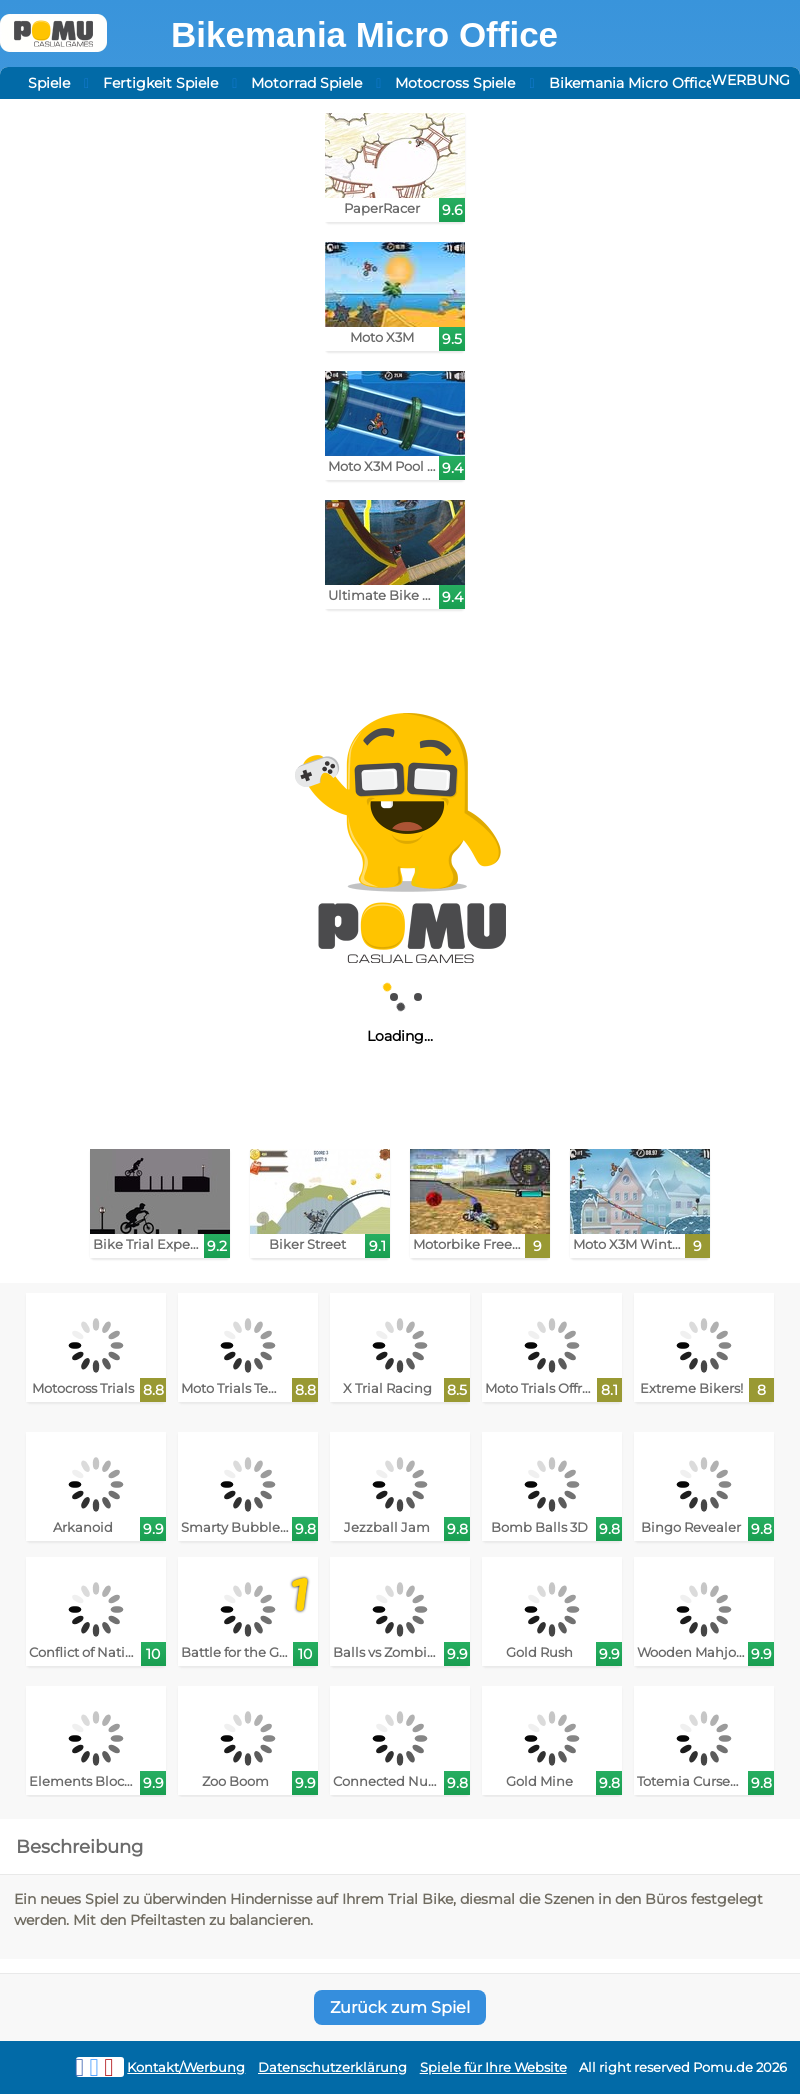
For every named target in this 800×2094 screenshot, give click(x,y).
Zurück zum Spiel (400, 2007)
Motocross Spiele (455, 83)
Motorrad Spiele (306, 83)
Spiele (49, 83)
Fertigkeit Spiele (160, 83)
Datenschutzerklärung (332, 2067)
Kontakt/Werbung (186, 2067)
